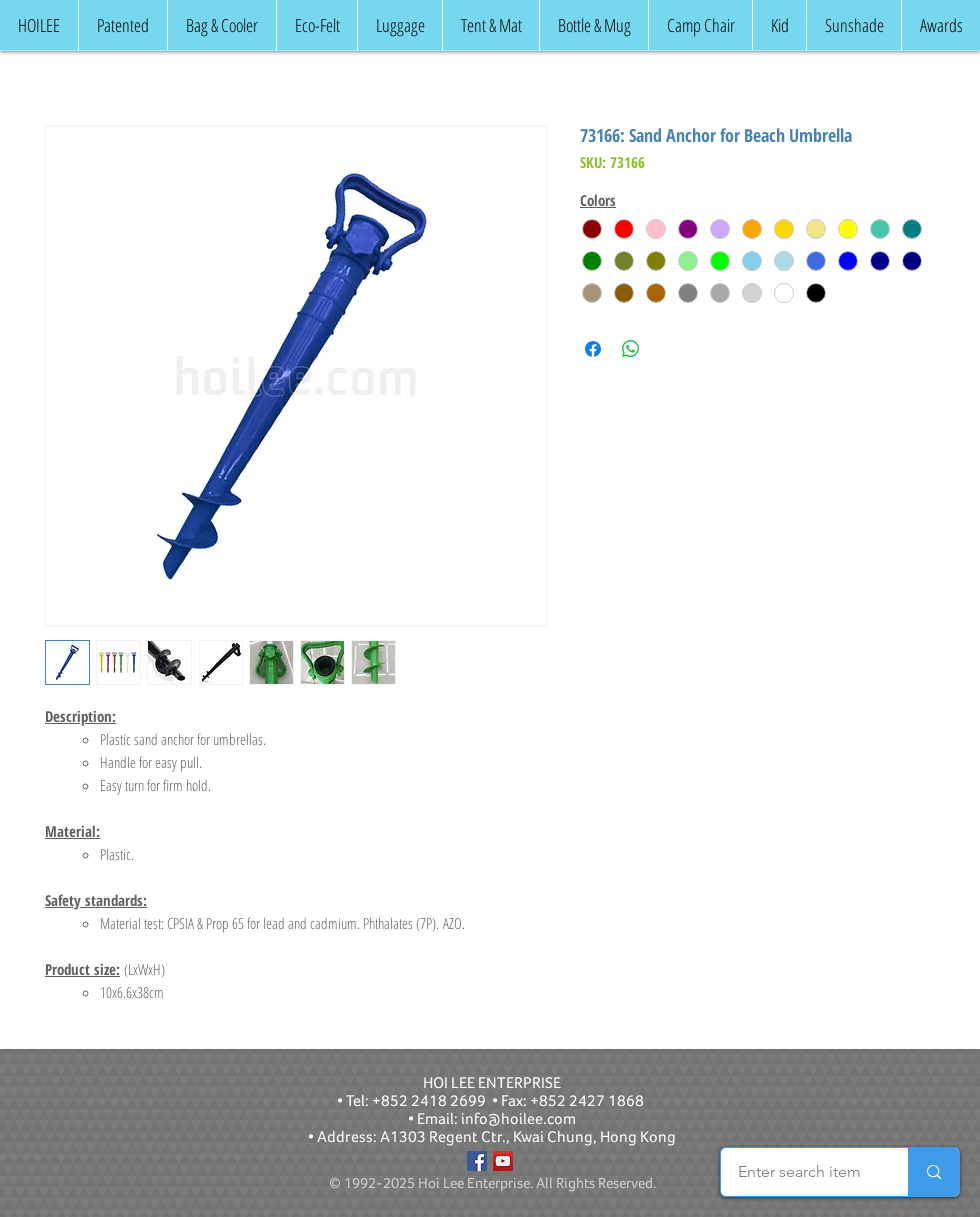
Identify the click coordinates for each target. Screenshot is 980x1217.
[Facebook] (477, 1161)
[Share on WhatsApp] (631, 349)
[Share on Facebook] (593, 349)
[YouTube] (503, 1161)
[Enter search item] (799, 1172)
